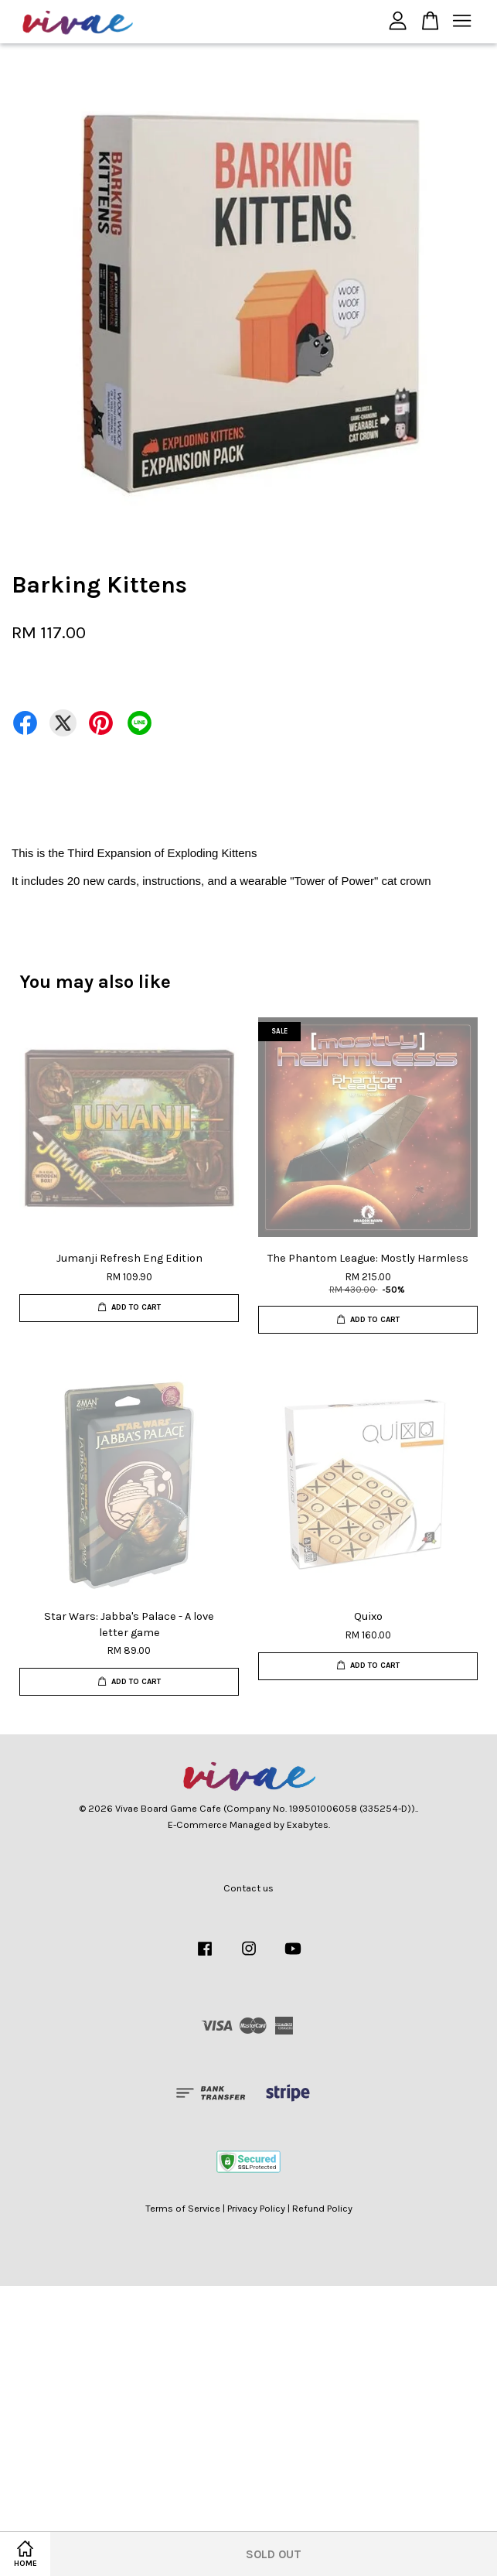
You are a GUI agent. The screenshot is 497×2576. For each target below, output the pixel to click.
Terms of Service (182, 2208)
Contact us (248, 1888)
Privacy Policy (256, 2208)
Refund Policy (322, 2208)
